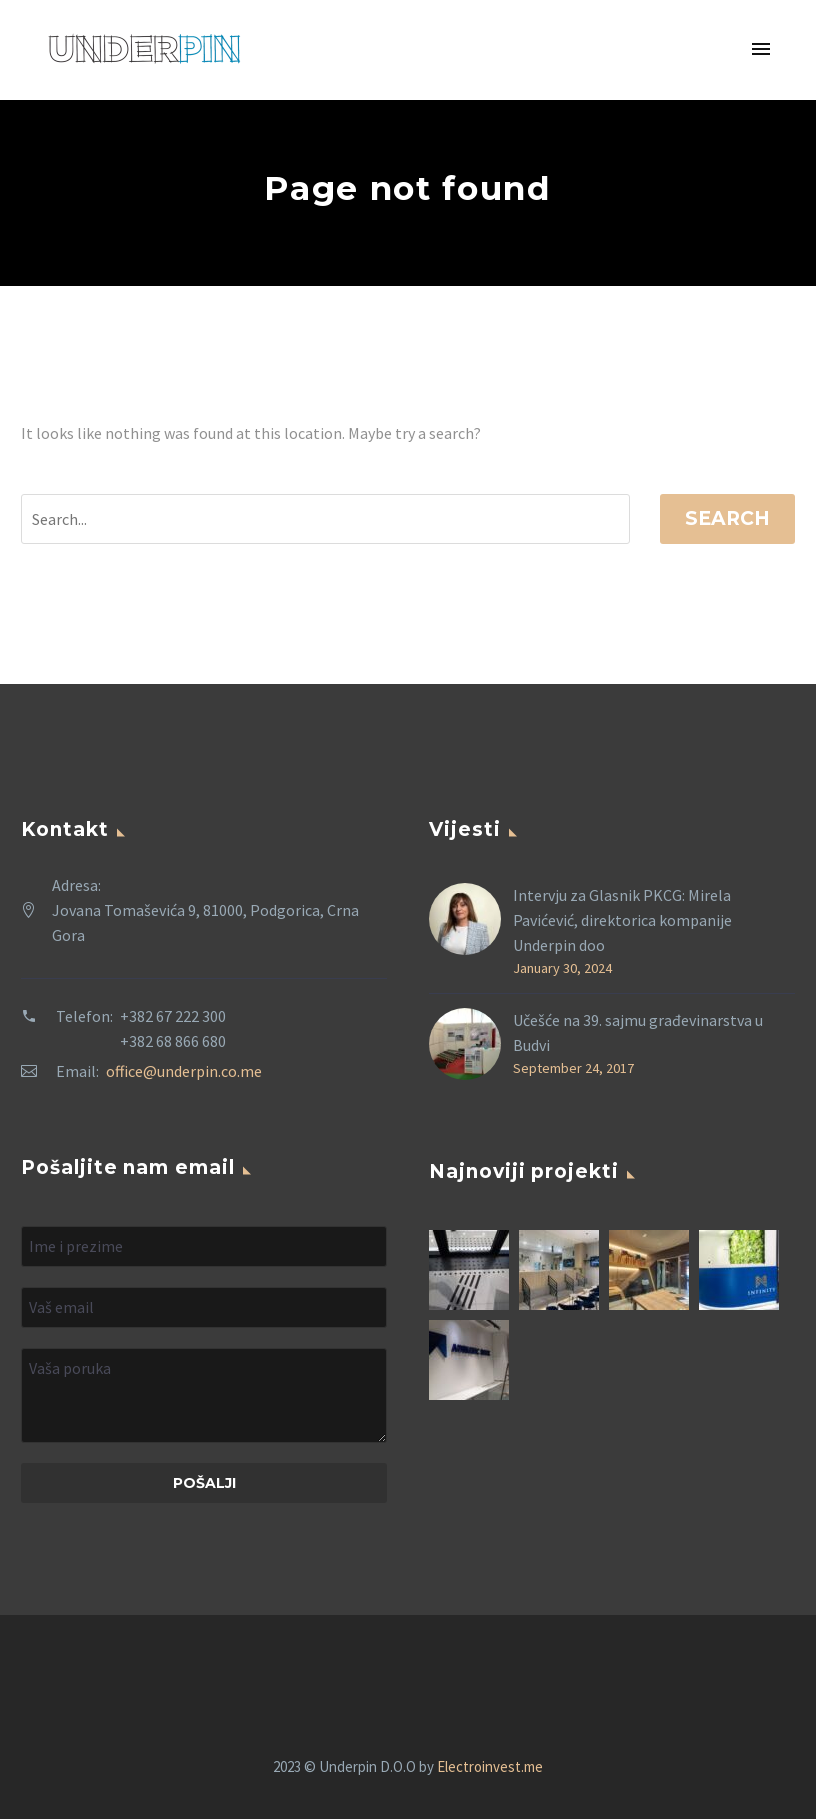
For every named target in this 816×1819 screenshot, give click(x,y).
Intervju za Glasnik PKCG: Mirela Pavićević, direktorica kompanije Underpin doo (622, 920)
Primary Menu (761, 49)
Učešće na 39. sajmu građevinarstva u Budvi (638, 1032)
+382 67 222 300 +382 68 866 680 (173, 1028)
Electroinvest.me (490, 1766)
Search (727, 518)
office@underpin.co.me (184, 1071)
